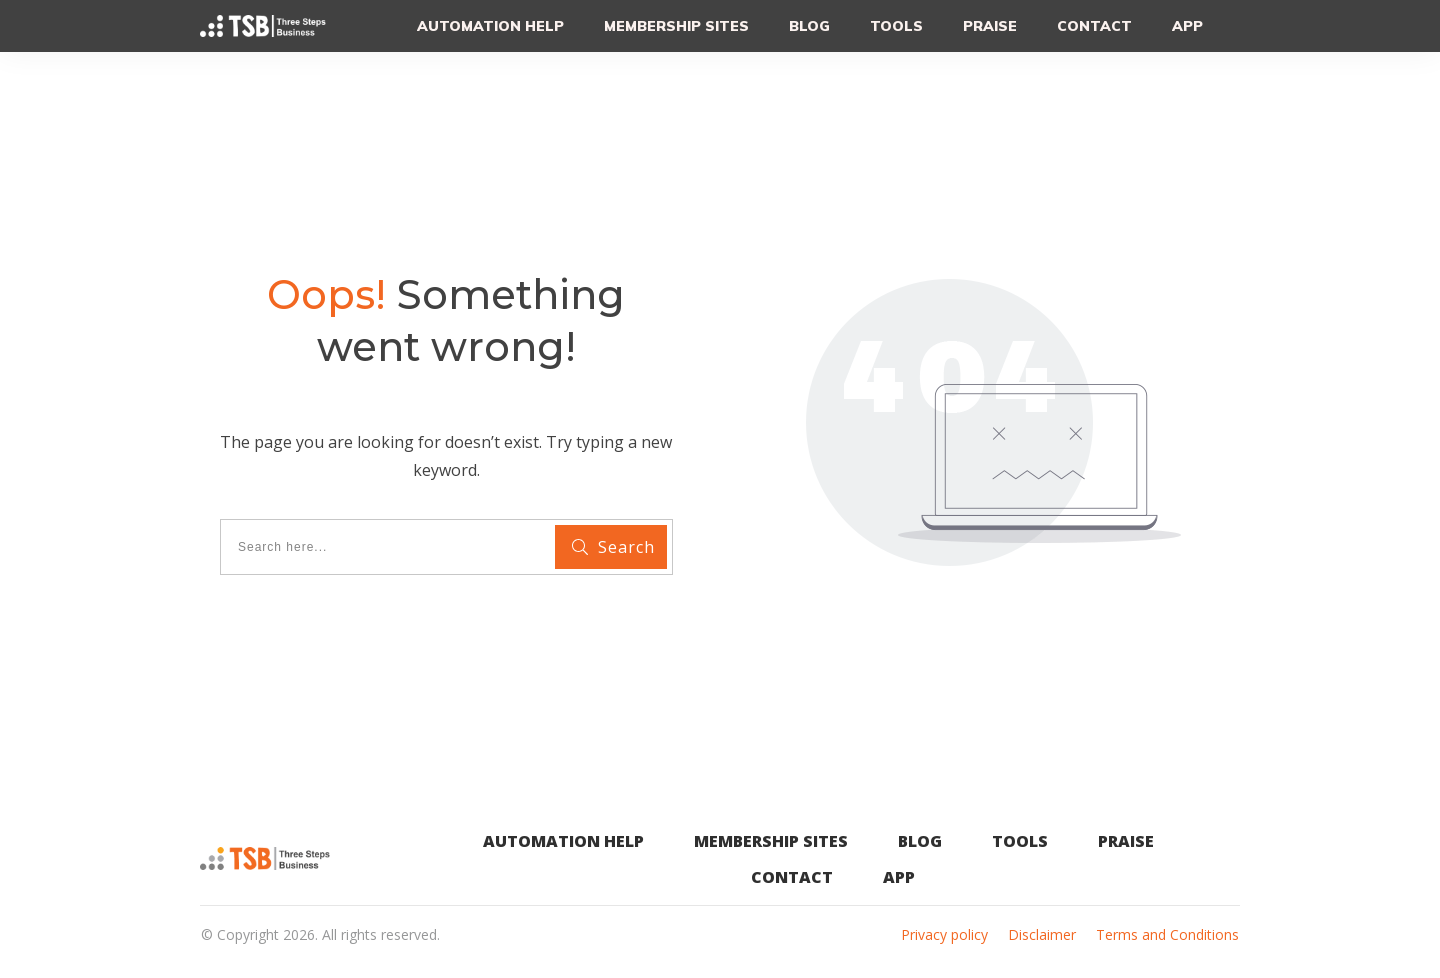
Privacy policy (944, 934)
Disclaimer (1042, 934)
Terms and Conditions (1167, 934)
